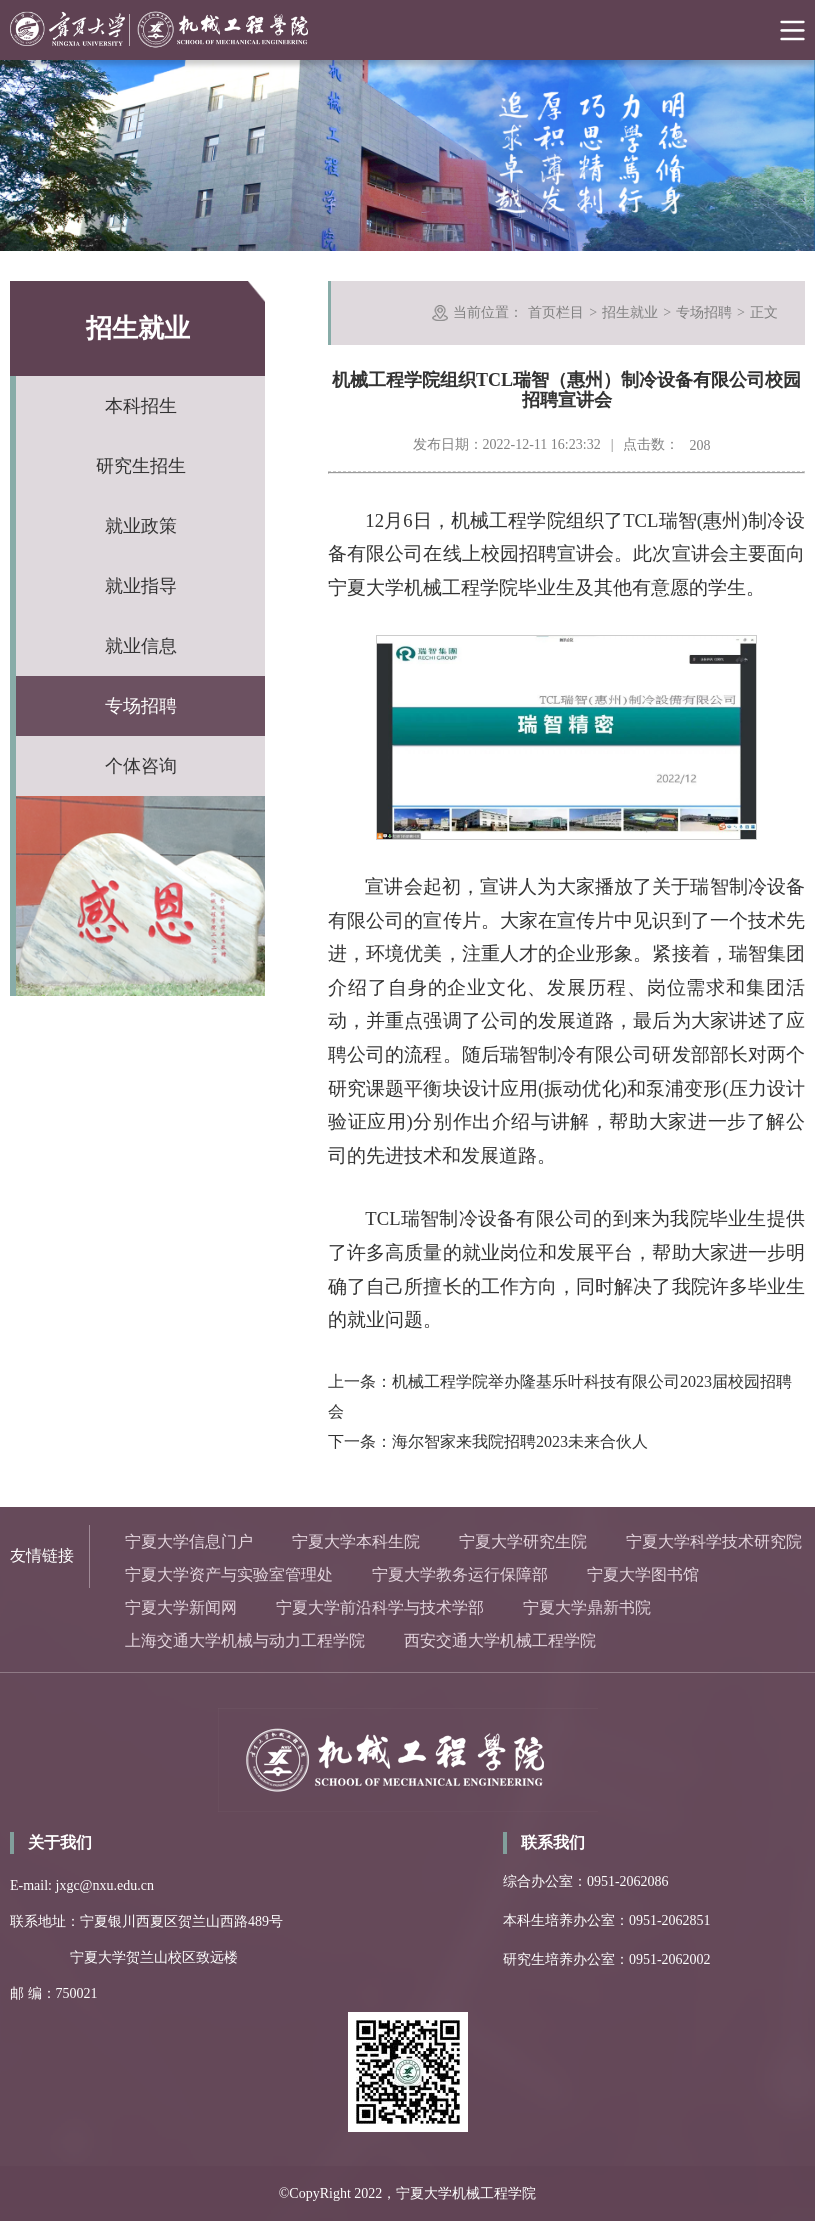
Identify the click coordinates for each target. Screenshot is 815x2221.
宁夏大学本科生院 (356, 1541)
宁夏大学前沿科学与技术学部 (380, 1607)
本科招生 (141, 406)
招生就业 (630, 312)
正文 (764, 312)
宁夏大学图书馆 (643, 1574)
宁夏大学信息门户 (189, 1541)
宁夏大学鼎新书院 (587, 1607)
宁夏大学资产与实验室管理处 (229, 1574)
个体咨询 (141, 766)
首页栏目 (556, 312)
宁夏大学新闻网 (181, 1607)
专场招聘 (141, 706)
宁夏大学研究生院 (523, 1541)
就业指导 (141, 586)
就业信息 (141, 646)
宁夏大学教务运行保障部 (460, 1574)
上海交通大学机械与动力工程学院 (245, 1640)
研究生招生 (141, 466)
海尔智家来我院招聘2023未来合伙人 (520, 1441)
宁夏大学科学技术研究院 (714, 1541)
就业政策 (141, 526)
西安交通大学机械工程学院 (500, 1640)
